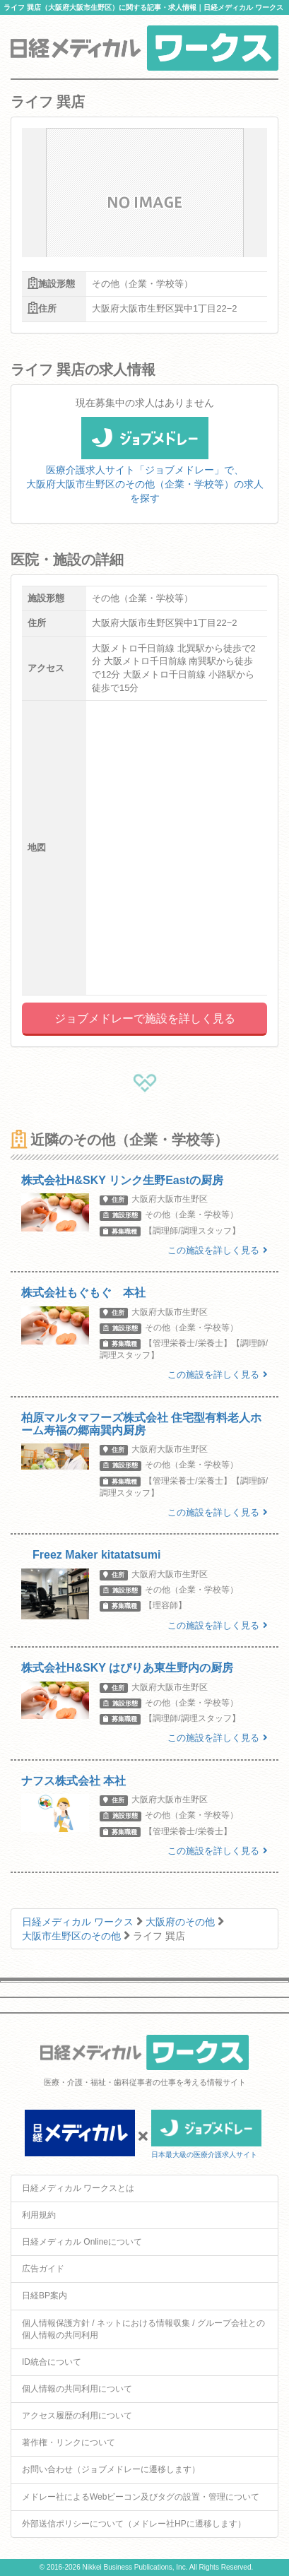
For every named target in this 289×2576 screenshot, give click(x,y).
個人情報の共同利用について (77, 2389)
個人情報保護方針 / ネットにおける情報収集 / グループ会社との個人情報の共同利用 (143, 2329)
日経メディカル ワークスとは (78, 2188)
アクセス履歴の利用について (77, 2416)
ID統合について (51, 2362)
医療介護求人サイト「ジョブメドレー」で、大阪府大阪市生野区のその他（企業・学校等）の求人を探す (145, 468)
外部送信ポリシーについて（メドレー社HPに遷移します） (134, 2524)
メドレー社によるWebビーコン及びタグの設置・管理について (140, 2497)
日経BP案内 (44, 2295)
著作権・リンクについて (68, 2442)
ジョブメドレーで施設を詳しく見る (144, 1018)
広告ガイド (43, 2269)
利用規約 (39, 2215)
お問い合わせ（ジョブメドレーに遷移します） (111, 2469)
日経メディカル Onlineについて (82, 2242)
